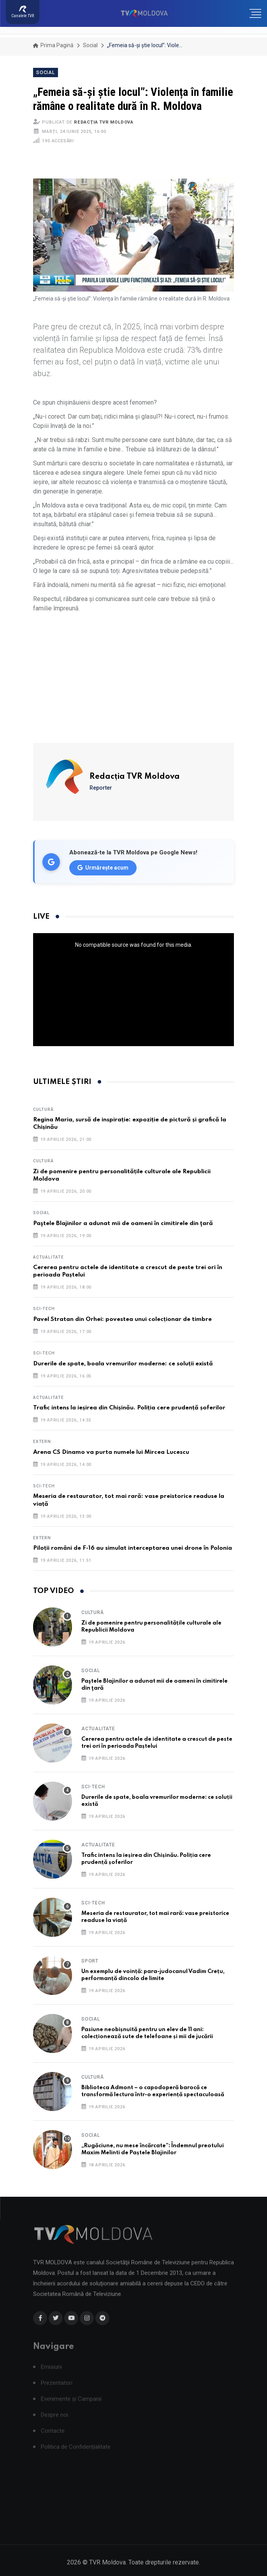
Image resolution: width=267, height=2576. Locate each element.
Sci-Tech (43, 1308)
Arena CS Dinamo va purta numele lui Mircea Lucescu (111, 1452)
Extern (42, 1441)
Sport (89, 1961)
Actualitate (48, 1257)
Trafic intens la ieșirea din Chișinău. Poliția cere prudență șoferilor (129, 1408)
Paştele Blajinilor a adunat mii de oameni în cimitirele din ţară (123, 1223)
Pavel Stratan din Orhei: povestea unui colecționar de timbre (122, 1319)
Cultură (43, 1109)
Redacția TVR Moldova (104, 122)
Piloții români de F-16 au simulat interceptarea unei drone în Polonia (132, 1548)
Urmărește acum (102, 868)
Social (90, 45)
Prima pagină (53, 45)
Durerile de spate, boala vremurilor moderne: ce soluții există (123, 1364)
